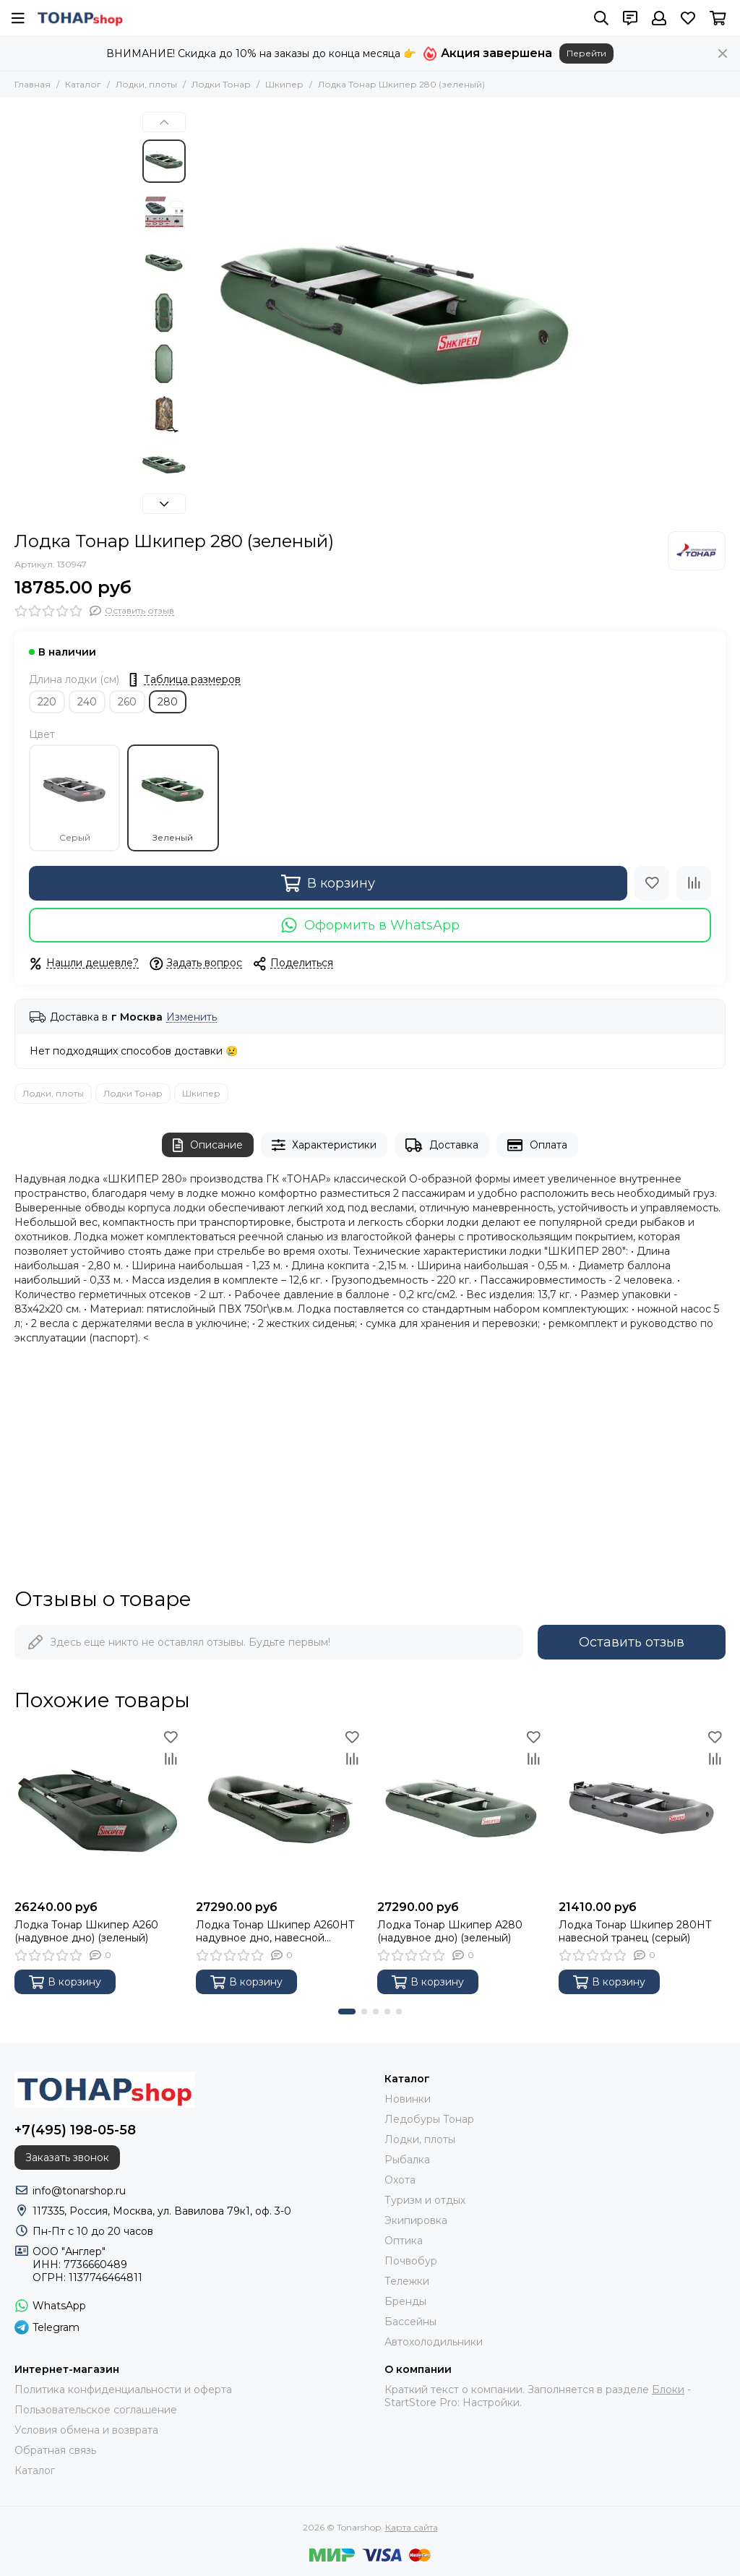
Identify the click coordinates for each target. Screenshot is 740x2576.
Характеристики (324, 1145)
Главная (32, 84)
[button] (164, 122)
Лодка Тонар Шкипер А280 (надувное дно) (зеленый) (449, 1931)
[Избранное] (688, 18)
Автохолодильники (433, 2341)
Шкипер (284, 84)
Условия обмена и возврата (86, 2430)
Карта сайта (411, 2527)
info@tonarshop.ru (79, 2190)
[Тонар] (696, 551)
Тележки (406, 2281)
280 (168, 701)
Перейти (586, 53)
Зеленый (173, 798)
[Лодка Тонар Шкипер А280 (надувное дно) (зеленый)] (460, 1809)
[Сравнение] (693, 883)
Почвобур (410, 2260)
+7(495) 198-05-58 (75, 2130)
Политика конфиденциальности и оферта (123, 2389)
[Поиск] (601, 18)
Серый (74, 798)
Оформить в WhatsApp (370, 925)
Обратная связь (55, 2450)
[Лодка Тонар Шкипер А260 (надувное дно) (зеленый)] (97, 1809)
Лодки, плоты (146, 84)
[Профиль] (659, 18)
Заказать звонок (67, 2157)
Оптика (403, 2240)
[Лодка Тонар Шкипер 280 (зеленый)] (395, 314)
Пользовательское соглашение (95, 2409)
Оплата (537, 1145)
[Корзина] (717, 18)
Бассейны (410, 2321)
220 (47, 701)
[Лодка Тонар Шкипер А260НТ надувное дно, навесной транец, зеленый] (279, 1809)
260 (127, 701)
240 (87, 701)
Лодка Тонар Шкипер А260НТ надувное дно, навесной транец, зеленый (275, 1931)
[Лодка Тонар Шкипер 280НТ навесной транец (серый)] (642, 1809)
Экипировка (415, 2220)
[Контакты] (630, 18)
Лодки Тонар (221, 84)
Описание (208, 1145)
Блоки (668, 2389)
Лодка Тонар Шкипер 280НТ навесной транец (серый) (635, 1931)
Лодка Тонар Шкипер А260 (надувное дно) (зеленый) (86, 1931)
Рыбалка (407, 2159)
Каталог (83, 84)
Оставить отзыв (631, 1642)
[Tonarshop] (80, 18)
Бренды (405, 2301)
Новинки (407, 2098)
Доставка (441, 1145)
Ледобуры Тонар (429, 2119)
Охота (400, 2179)
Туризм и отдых (424, 2200)
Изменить (191, 1017)
